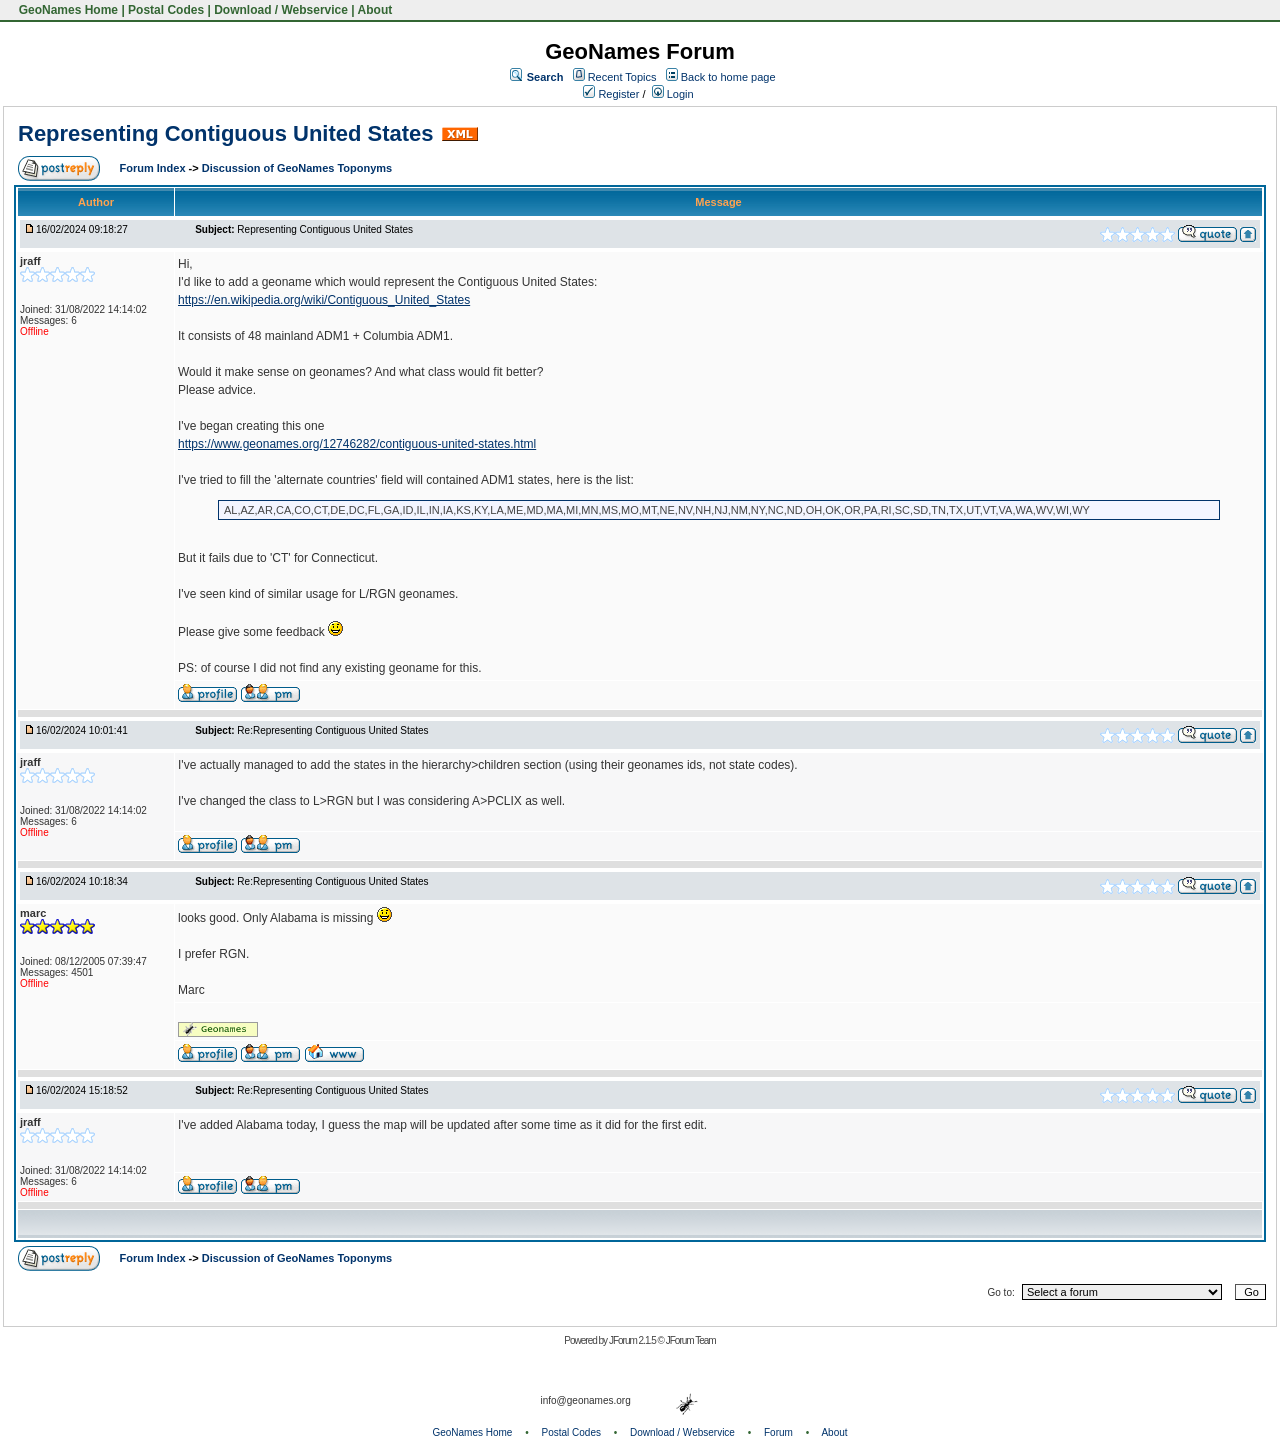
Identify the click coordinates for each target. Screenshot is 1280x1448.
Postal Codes (166, 10)
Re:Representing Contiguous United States (332, 730)
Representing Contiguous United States (226, 133)
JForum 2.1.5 (633, 1340)
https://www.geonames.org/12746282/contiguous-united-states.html (357, 444)
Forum (778, 1432)
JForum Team (691, 1340)
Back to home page (728, 77)
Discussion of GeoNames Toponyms (297, 168)
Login (673, 94)
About (375, 10)
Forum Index (154, 168)
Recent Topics (622, 77)
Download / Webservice (281, 10)
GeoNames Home (66, 10)
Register (611, 94)
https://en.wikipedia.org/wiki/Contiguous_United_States (324, 300)
